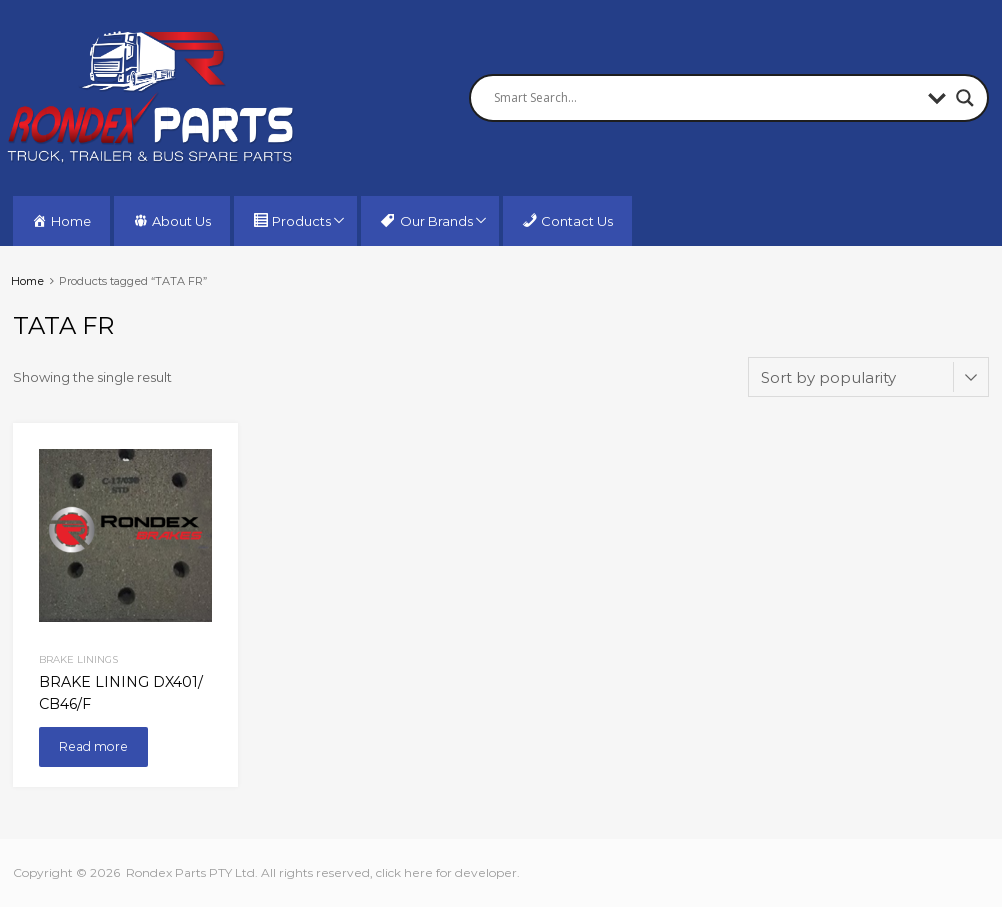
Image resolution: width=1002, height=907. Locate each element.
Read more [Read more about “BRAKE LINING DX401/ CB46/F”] (93, 746)
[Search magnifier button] (965, 98)
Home (27, 281)
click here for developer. (448, 872)
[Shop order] (868, 377)
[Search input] (706, 98)
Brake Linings (78, 659)
